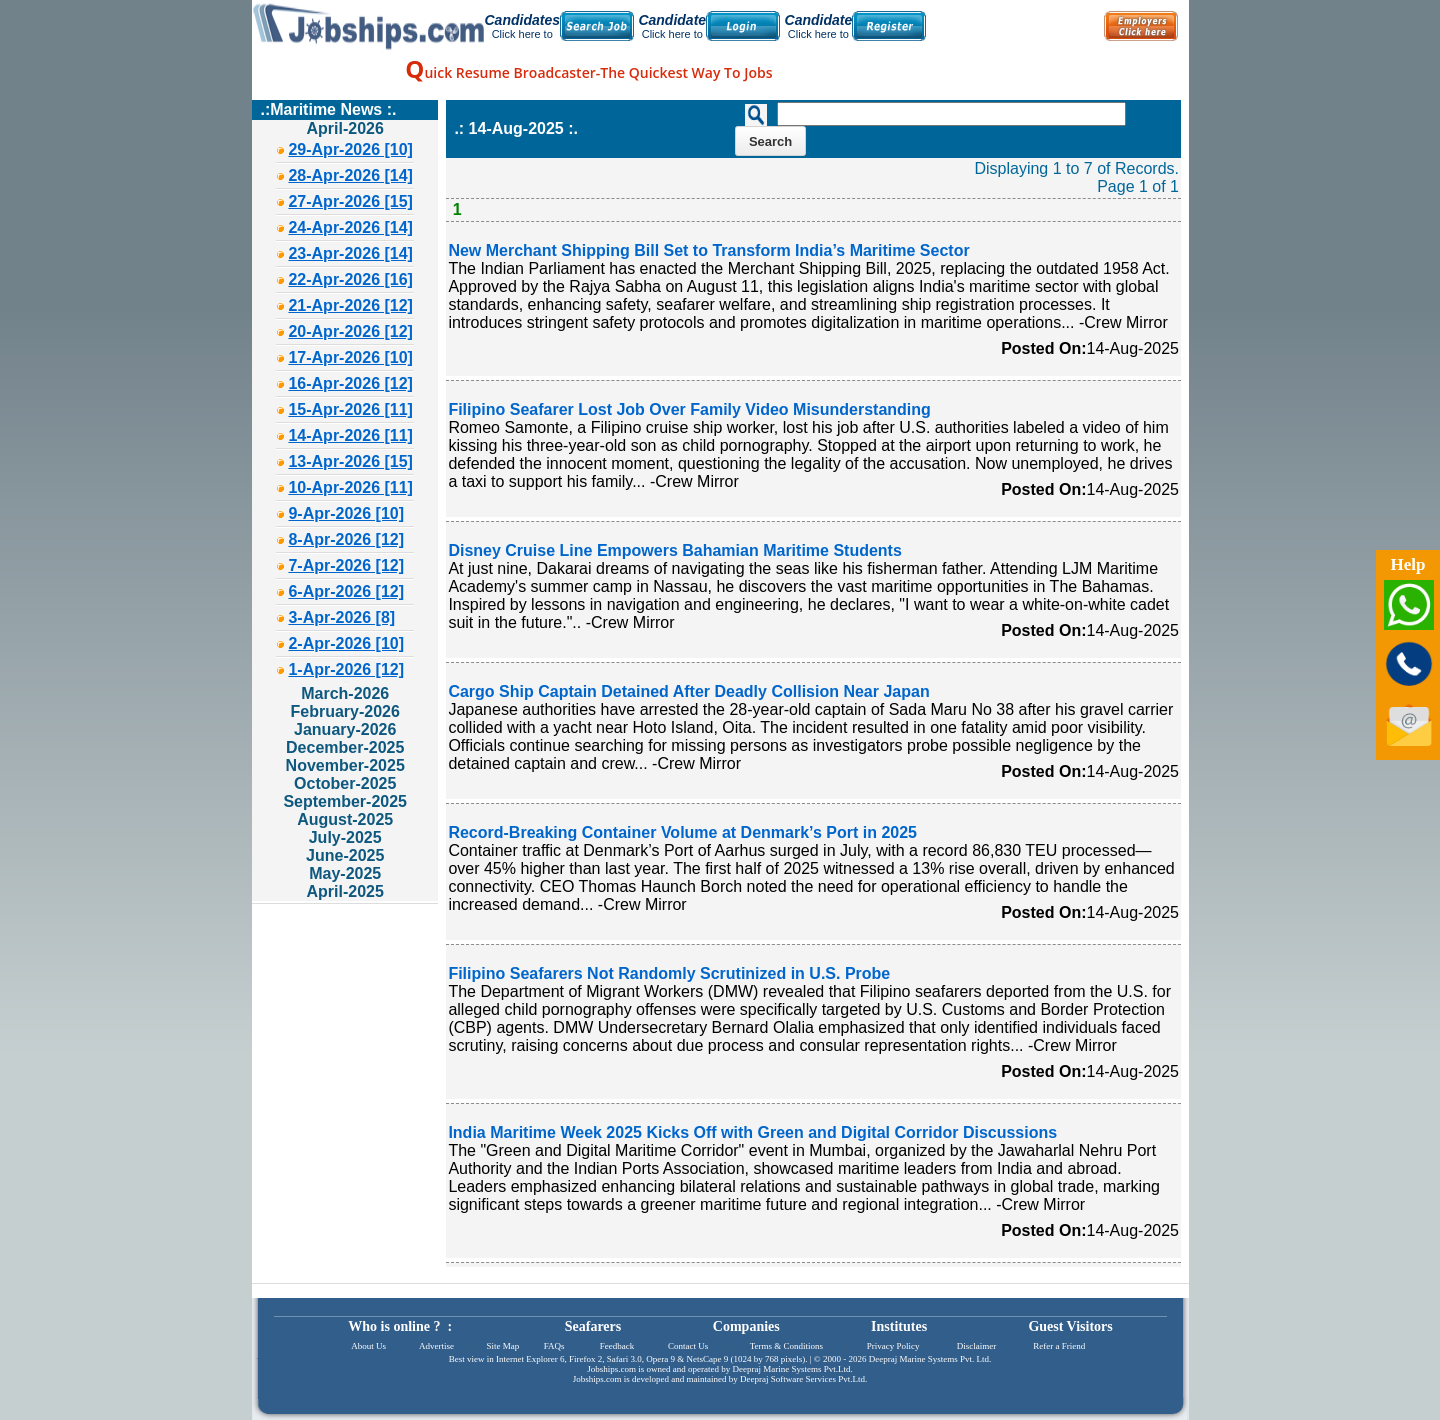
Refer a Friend (1059, 1346)
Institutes (899, 1326)
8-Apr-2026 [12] (346, 539)
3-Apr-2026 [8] (341, 617)
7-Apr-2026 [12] (346, 565)
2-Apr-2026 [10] (346, 643)
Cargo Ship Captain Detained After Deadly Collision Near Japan (688, 691)
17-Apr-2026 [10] (350, 357)
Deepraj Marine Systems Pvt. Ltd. (930, 1359)
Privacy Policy (893, 1346)
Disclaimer (977, 1346)
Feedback (617, 1346)
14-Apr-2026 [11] (350, 435)
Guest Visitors (1070, 1326)
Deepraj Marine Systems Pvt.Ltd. (792, 1369)
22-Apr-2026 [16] (350, 279)
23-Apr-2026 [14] (350, 253)
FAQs (554, 1346)
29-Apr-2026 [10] (350, 149)
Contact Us (688, 1346)
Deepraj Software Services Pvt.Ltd (802, 1379)
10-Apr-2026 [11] (350, 487)
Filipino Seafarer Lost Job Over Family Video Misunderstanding (689, 409)
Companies (746, 1326)
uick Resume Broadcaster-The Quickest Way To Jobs (588, 72)
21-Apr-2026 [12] (350, 305)
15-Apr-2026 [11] (350, 409)
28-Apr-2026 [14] (350, 175)
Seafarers (593, 1326)
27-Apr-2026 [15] (350, 201)
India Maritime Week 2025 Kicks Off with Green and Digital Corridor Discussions (752, 1132)
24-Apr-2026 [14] (350, 227)
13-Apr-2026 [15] (350, 461)
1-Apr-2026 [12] (346, 669)
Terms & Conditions (786, 1346)
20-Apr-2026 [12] (350, 331)
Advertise (436, 1346)
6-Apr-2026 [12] (346, 591)
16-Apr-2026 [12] (350, 383)
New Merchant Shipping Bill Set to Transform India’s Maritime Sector (708, 250)
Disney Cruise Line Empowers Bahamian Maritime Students (674, 550)
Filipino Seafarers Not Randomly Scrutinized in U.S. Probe (669, 973)
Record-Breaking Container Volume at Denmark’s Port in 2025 (682, 832)
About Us (368, 1346)
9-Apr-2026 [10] (346, 513)
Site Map (502, 1346)
